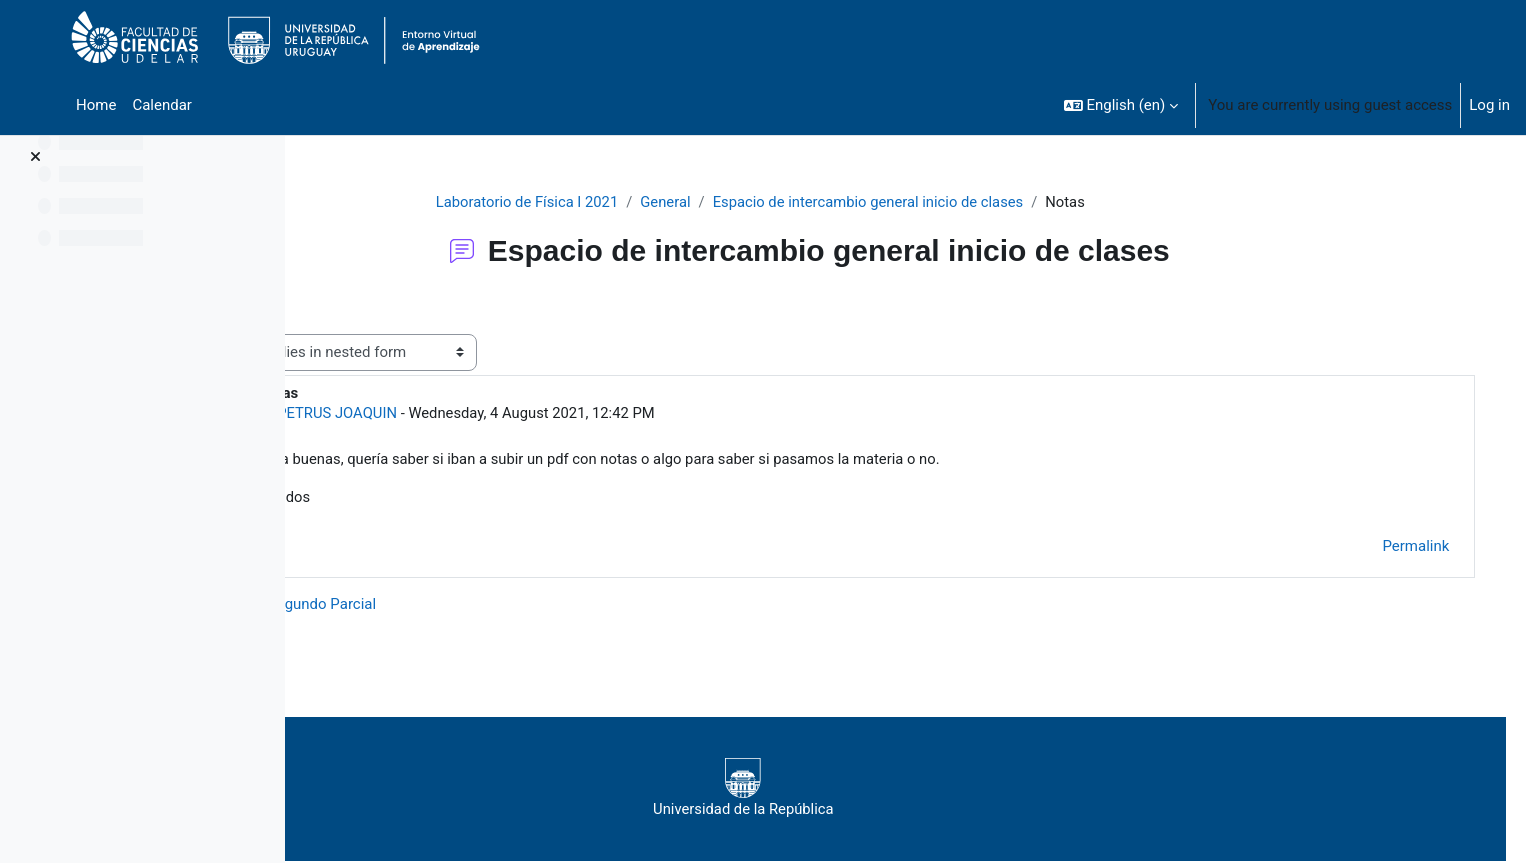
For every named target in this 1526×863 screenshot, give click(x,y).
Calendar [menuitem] (162, 105)
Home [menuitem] (96, 105)
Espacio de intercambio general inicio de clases (928, 202)
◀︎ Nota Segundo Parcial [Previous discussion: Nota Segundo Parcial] (420, 605)
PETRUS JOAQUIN (466, 413)
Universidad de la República (870, 790)
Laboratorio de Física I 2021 (582, 202)
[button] (1121, 105)
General (722, 202)
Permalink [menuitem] (1395, 548)
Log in (1489, 105)
